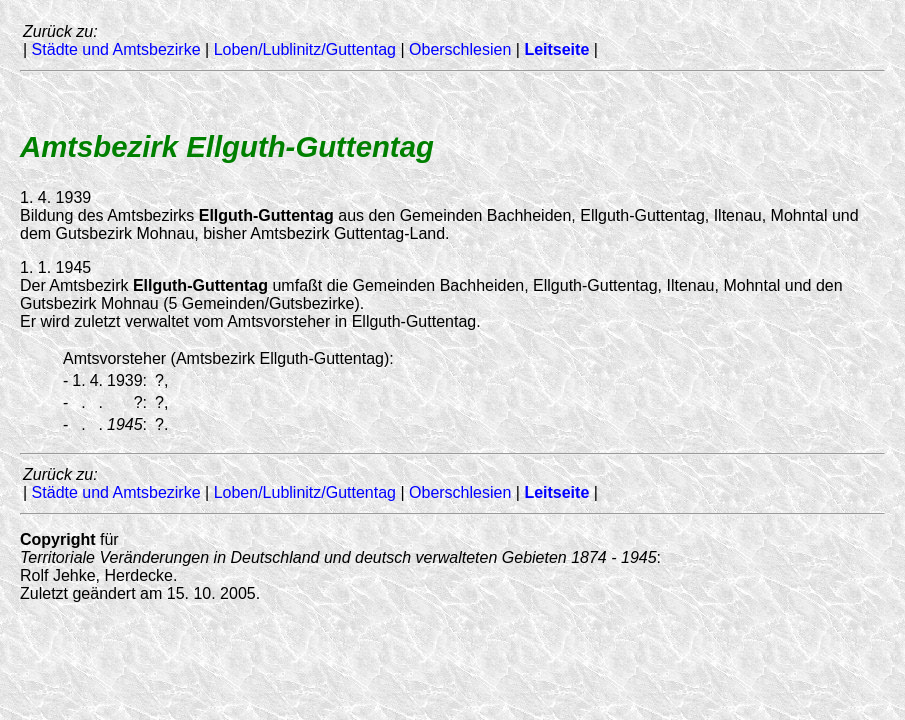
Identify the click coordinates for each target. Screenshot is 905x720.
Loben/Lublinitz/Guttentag (305, 49)
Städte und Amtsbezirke (116, 49)
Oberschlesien (460, 49)
